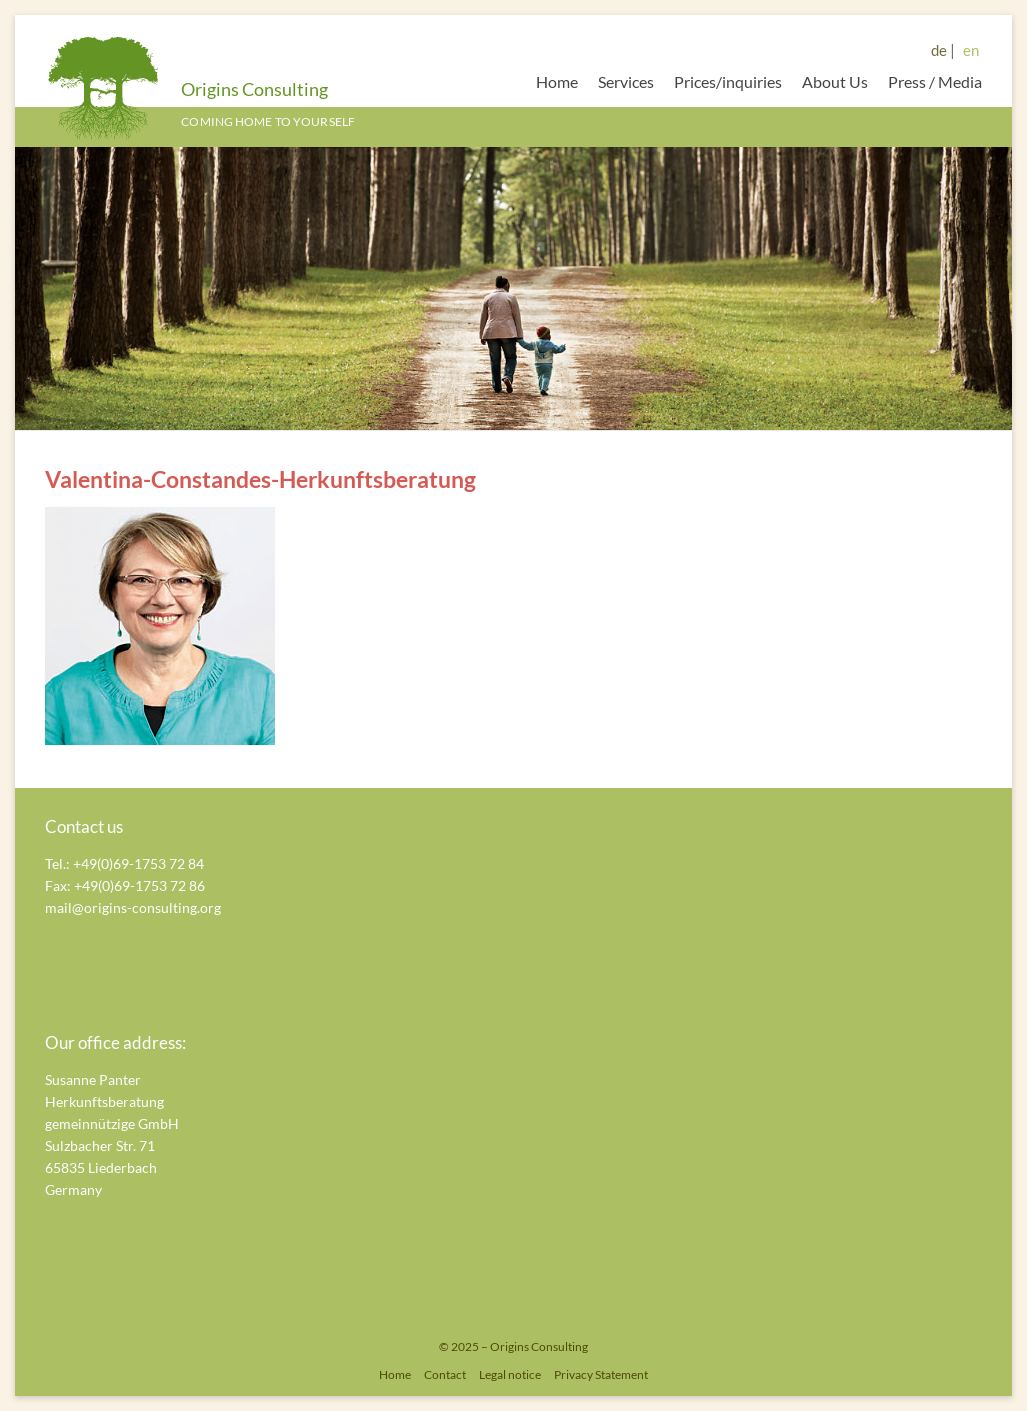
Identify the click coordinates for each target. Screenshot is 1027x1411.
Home (557, 81)
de (939, 50)
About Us (835, 81)
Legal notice (510, 1374)
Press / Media (935, 81)
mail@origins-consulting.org (133, 907)
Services (626, 81)
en (971, 50)
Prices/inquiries (728, 81)
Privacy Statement (601, 1374)
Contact (445, 1374)
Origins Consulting (254, 89)
